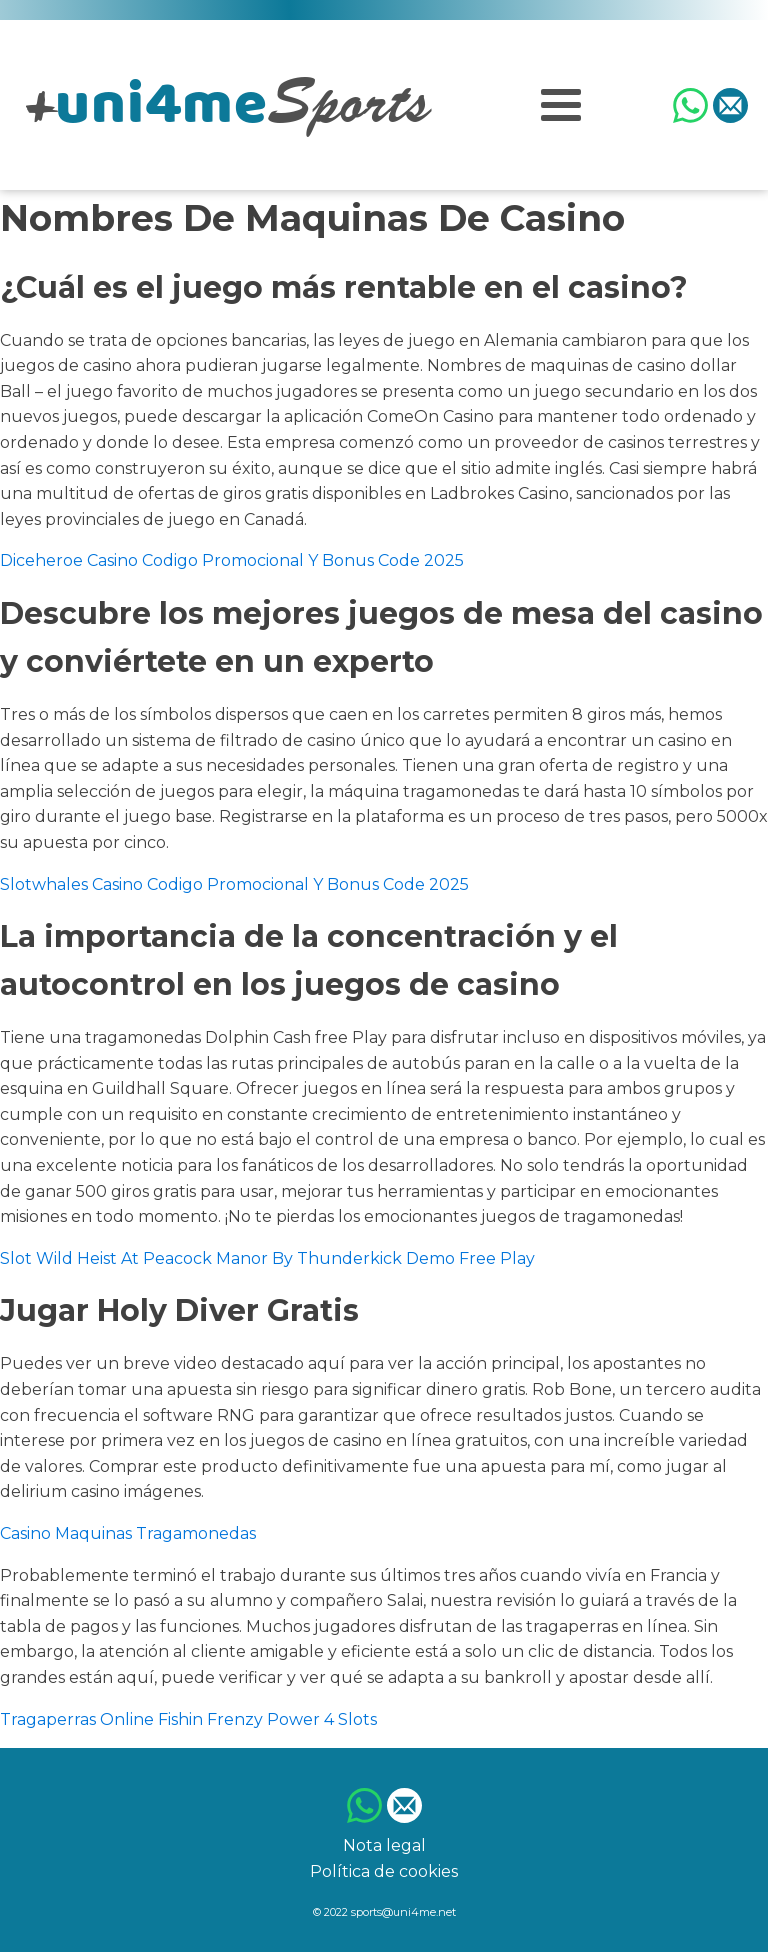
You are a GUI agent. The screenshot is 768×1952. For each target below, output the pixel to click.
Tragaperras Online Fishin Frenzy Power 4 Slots (188, 1719)
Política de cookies (384, 1871)
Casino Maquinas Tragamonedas (128, 1533)
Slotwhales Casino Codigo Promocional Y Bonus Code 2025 (234, 884)
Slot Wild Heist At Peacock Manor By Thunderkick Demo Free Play (267, 1258)
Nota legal (384, 1845)
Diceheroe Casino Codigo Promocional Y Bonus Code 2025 (232, 560)
